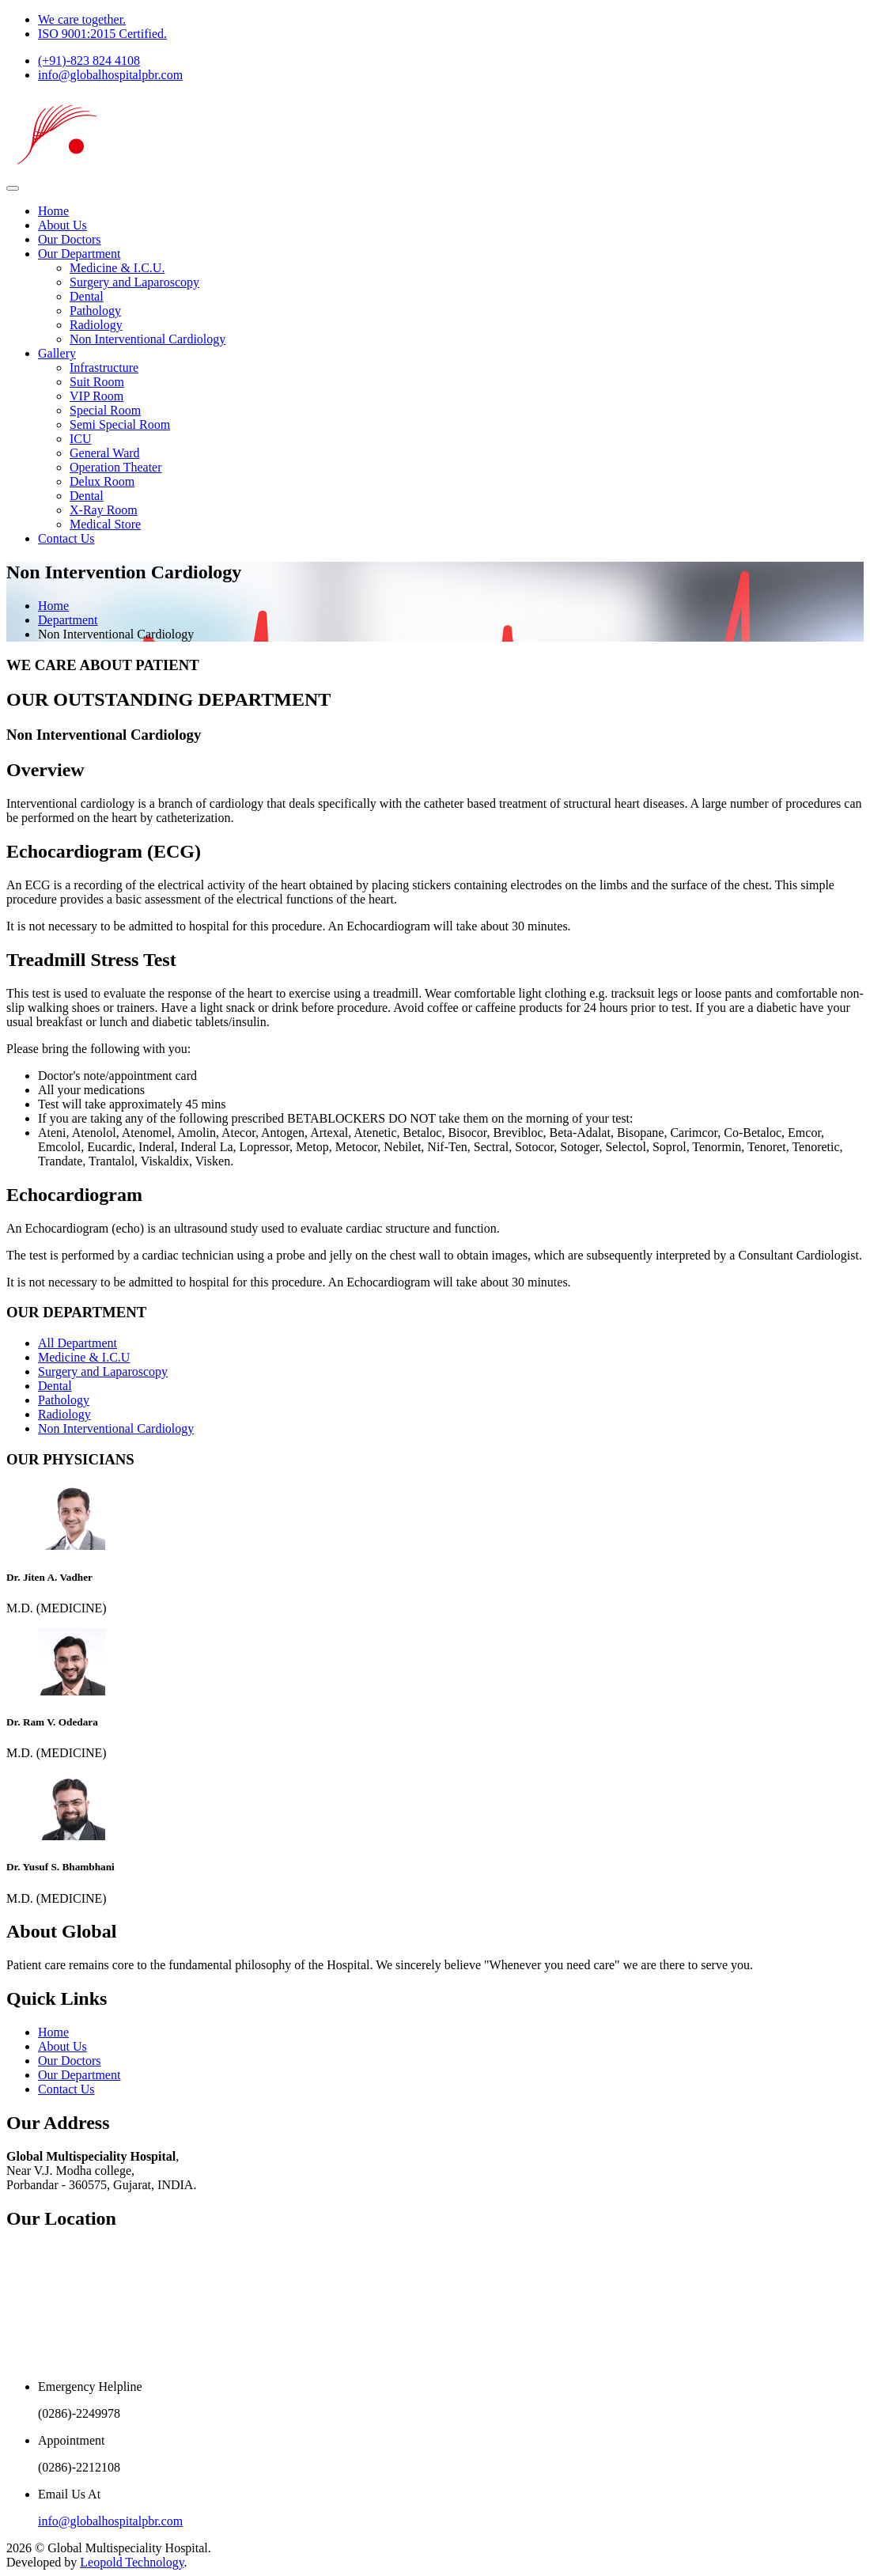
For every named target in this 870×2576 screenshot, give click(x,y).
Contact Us (66, 538)
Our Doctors (69, 239)
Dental (87, 296)
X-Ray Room (104, 510)
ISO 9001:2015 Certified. (102, 33)
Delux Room (102, 481)
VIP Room (96, 396)
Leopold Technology (131, 2562)
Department (68, 620)
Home (53, 211)
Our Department (79, 253)
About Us (62, 225)
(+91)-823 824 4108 (89, 60)
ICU (81, 438)
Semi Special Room (120, 424)
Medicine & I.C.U (84, 1357)
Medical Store (105, 524)
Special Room (105, 410)
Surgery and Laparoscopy (134, 282)
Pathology (95, 310)
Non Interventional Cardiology (147, 339)
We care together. (82, 19)
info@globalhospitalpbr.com (110, 74)
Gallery (57, 353)
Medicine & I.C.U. (117, 268)
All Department (77, 1343)
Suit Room (97, 381)
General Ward (105, 453)
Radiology (96, 324)
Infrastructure (104, 367)
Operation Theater (116, 467)
